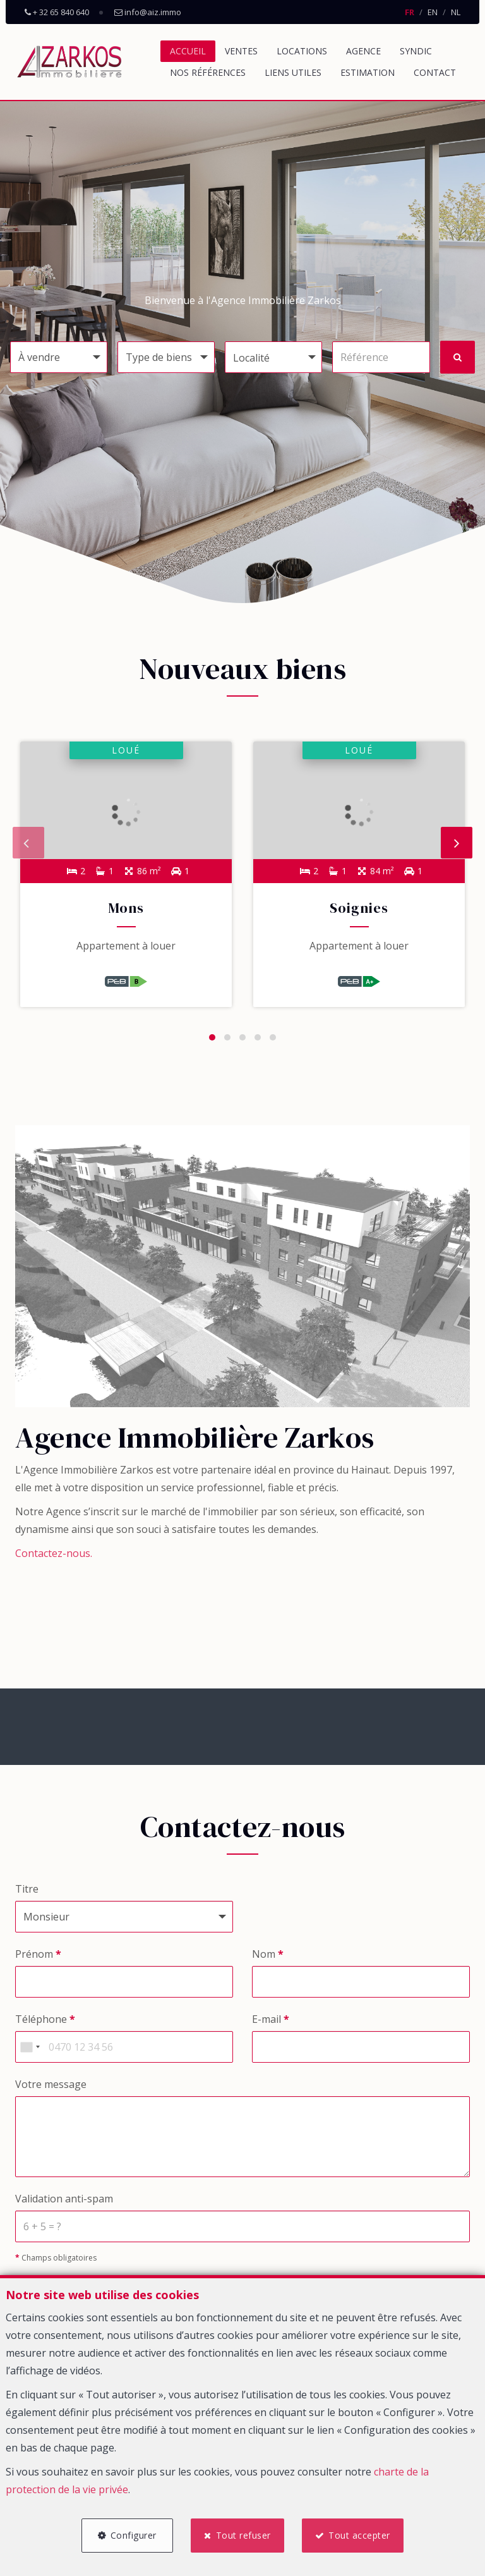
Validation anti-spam (64, 2206)
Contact (435, 72)
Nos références (208, 72)
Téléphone (45, 2026)
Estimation (367, 72)
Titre (27, 1896)
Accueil (188, 51)
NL (455, 12)
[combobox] (30, 2054)
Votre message (51, 2091)
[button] (273, 357)
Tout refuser (243, 2533)
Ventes (241, 51)
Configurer (130, 2533)
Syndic (416, 51)
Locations (302, 51)
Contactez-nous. (53, 1560)
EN (433, 12)
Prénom (38, 1961)
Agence (363, 51)
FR (409, 12)
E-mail (270, 2026)
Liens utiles (293, 72)
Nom (268, 1961)
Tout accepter (363, 2533)
